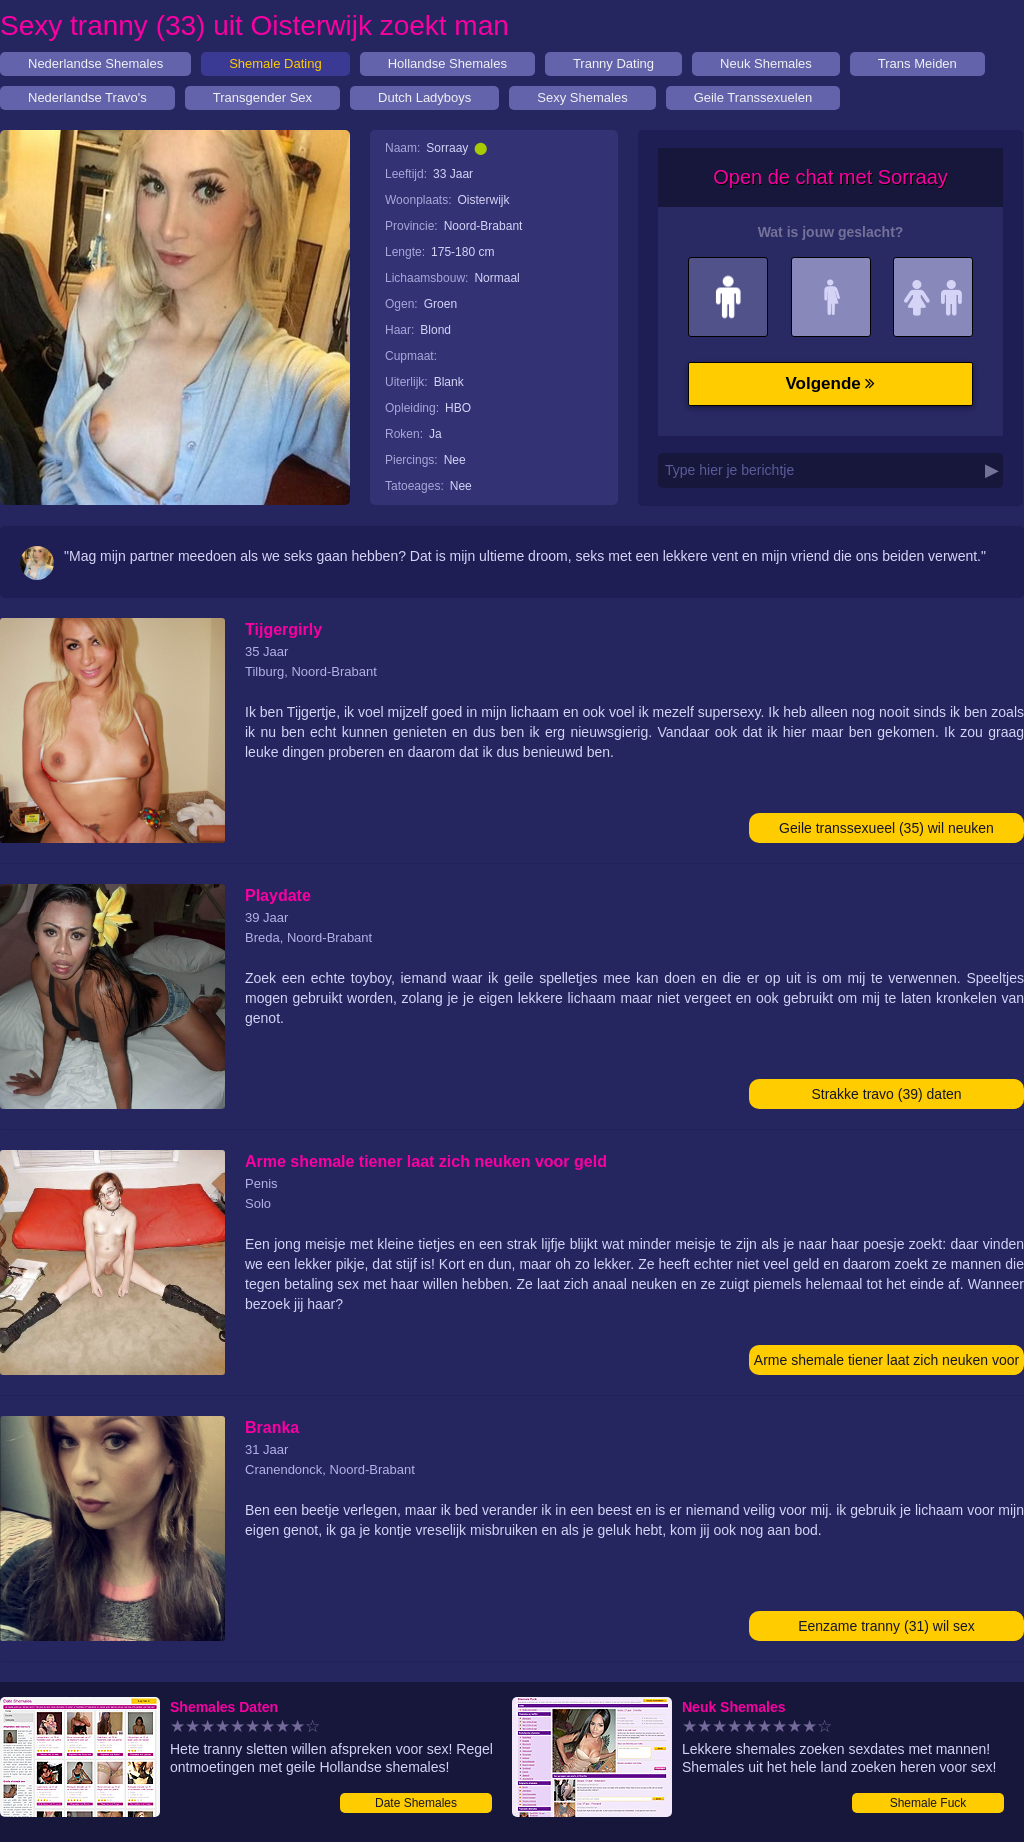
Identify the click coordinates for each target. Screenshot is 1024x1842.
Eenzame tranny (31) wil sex (886, 1626)
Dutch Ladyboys (424, 97)
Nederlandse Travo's (87, 97)
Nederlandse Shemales (95, 63)
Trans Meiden (917, 63)
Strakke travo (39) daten (886, 1094)
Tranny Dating (613, 63)
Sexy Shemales (582, 97)
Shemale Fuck (928, 1803)
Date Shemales (416, 1803)
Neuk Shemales (766, 63)
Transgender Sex (262, 97)
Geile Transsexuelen (753, 97)
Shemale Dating (275, 63)
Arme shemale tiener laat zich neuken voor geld (886, 1363)
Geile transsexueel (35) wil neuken (886, 828)
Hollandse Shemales (447, 63)
